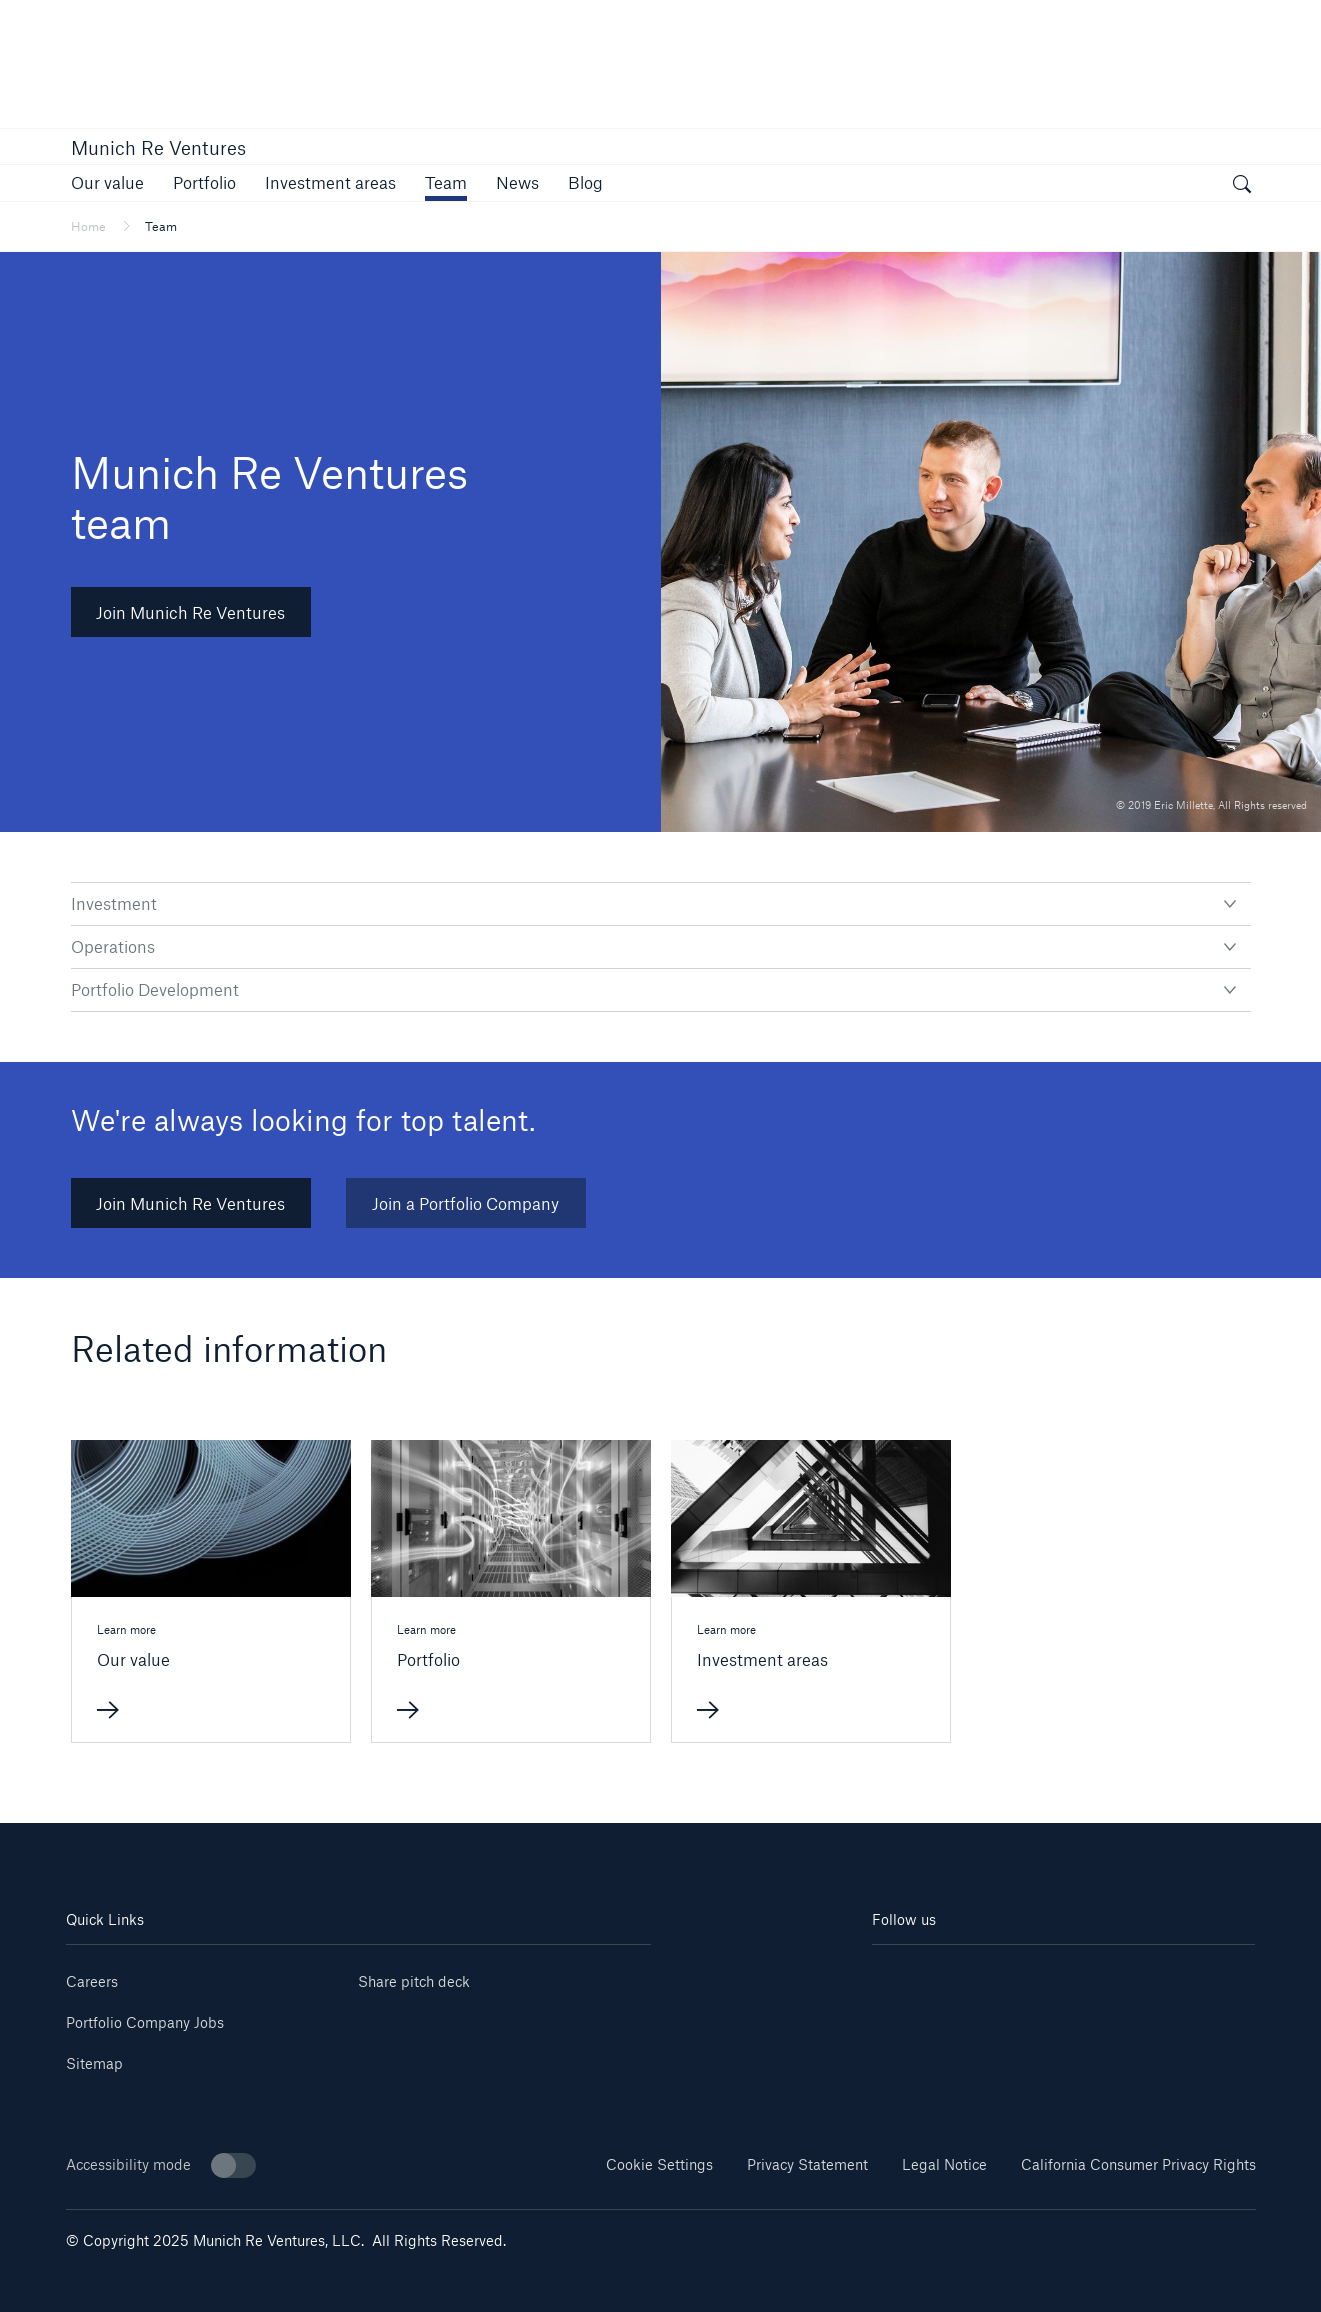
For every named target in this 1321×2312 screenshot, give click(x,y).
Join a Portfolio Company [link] (465, 1203)
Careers (92, 1981)
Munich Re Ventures (158, 148)
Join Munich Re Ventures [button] (190, 612)
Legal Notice (944, 2164)
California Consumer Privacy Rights (1138, 2164)
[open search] (1242, 186)
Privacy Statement (807, 2164)
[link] (107, 182)
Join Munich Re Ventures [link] (190, 1203)
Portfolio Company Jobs (145, 2022)
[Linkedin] (904, 1974)
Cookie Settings (659, 2164)
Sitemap (94, 2063)
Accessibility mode (161, 2165)
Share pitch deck (414, 1981)
